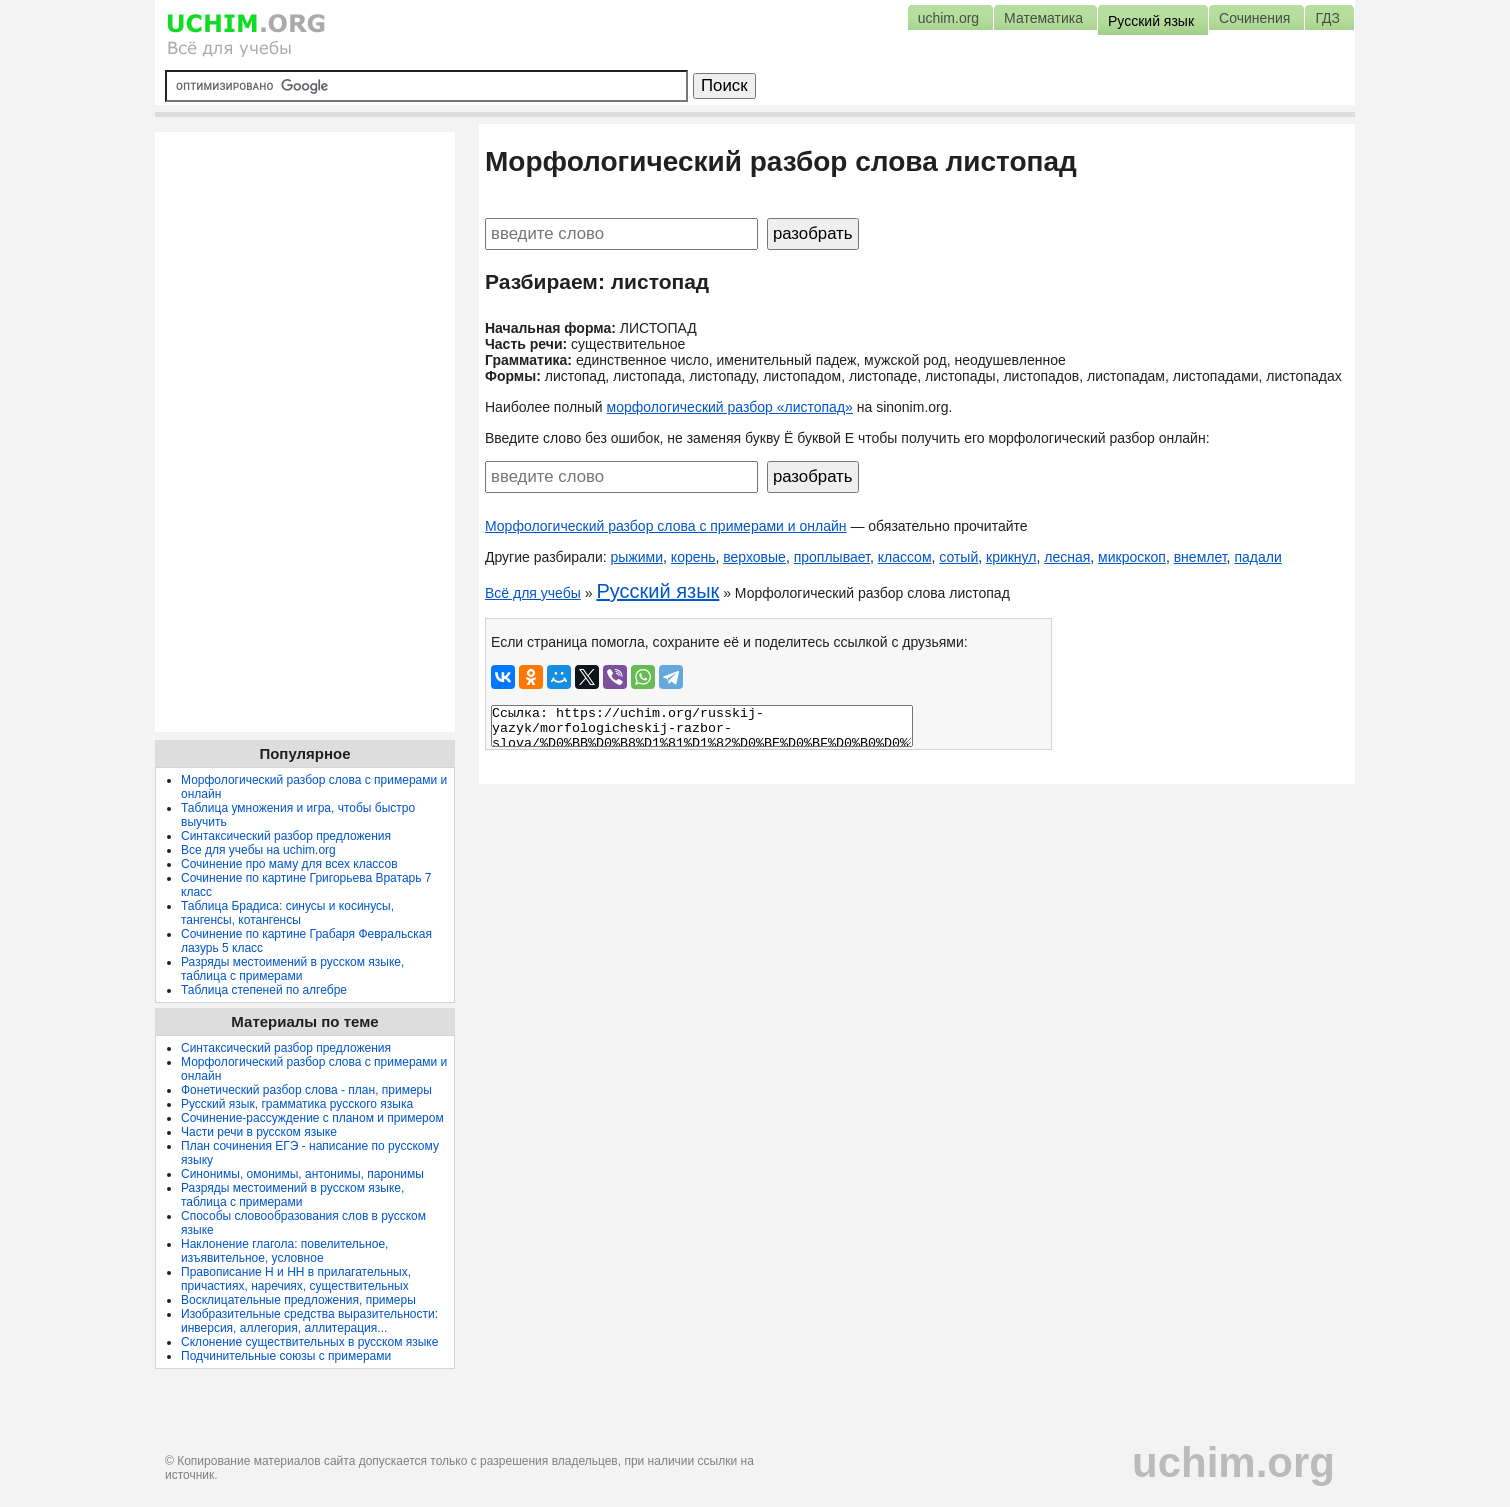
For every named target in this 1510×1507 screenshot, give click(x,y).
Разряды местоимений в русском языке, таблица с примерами (292, 969)
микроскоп (1132, 557)
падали (1257, 557)
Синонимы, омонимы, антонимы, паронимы (302, 1174)
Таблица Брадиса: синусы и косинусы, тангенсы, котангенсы (287, 913)
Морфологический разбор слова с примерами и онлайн (666, 526)
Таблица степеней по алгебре (264, 990)
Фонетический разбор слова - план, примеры (306, 1090)
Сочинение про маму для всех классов (289, 864)
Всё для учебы (533, 593)
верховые (754, 557)
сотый (958, 557)
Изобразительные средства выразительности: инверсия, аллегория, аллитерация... (309, 1321)
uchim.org (1233, 1462)
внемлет (1200, 557)
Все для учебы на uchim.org (258, 850)
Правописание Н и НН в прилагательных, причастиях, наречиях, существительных (296, 1279)
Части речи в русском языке (259, 1132)
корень (693, 557)
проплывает (832, 557)
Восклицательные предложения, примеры (298, 1300)
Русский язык (657, 591)
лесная (1067, 557)
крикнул (1011, 557)
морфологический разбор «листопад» (730, 407)
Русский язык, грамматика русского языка (297, 1104)
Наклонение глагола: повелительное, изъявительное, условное (284, 1251)
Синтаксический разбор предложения (286, 836)
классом (905, 557)
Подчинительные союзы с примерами (286, 1356)
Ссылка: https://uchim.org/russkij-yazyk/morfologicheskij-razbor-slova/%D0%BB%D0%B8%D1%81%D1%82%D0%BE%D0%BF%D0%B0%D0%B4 (702, 726)
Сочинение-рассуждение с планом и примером (312, 1118)
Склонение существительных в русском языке (309, 1342)
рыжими (637, 557)
